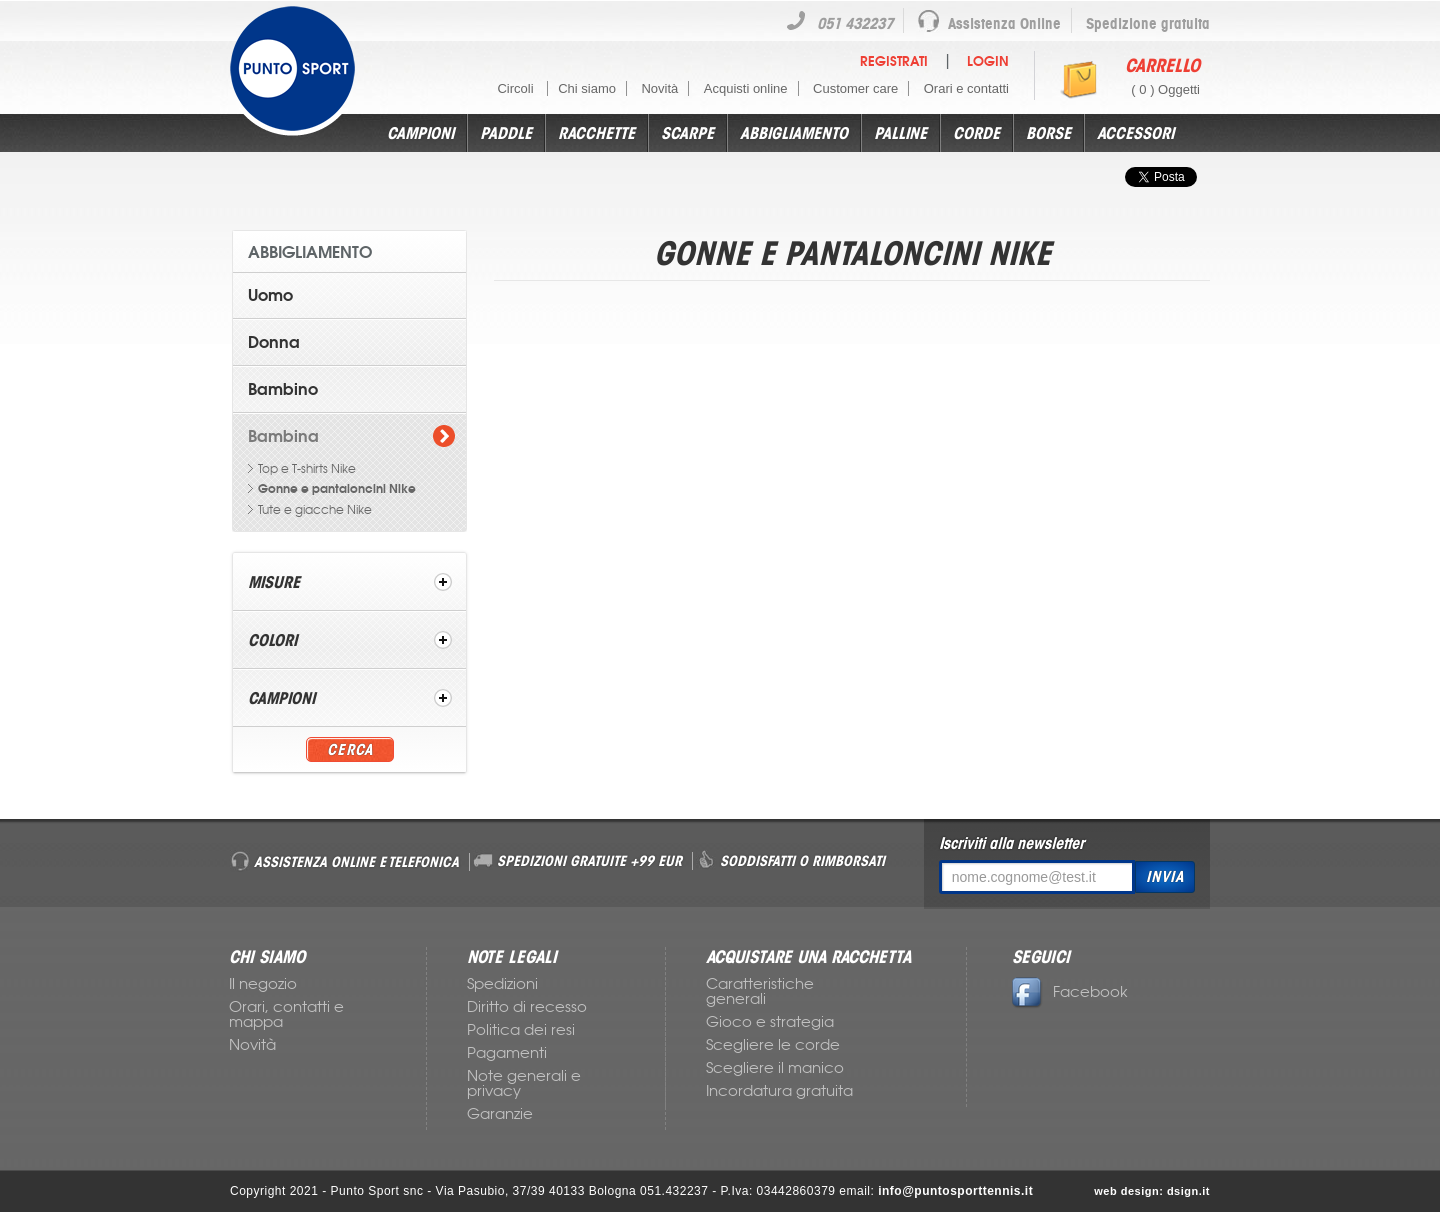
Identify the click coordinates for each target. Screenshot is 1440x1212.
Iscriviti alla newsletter (1011, 843)
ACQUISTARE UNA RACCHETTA (808, 957)
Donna (274, 342)
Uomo (270, 295)
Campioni (420, 133)
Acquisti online (746, 88)
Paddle (506, 133)
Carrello (1162, 65)
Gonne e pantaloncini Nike (337, 489)
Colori (272, 640)
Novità (659, 88)
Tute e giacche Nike (315, 510)
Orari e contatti (966, 88)
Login (988, 61)
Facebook (1070, 992)
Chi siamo (587, 88)
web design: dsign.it (1152, 1191)
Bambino (283, 389)
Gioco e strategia (770, 1022)
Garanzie (500, 1114)
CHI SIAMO (267, 957)
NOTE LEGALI (512, 957)
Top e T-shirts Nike (307, 469)
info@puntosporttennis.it (955, 1191)
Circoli (517, 88)
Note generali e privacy (524, 1083)
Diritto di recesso (527, 1007)
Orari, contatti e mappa (286, 1014)
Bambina (283, 436)
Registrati (894, 61)
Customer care (855, 88)
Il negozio (263, 984)
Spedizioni (502, 984)
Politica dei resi (521, 1030)
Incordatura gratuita (779, 1091)
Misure (274, 582)
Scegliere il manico (775, 1068)
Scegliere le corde (773, 1045)
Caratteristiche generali (760, 991)
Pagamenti (507, 1053)
